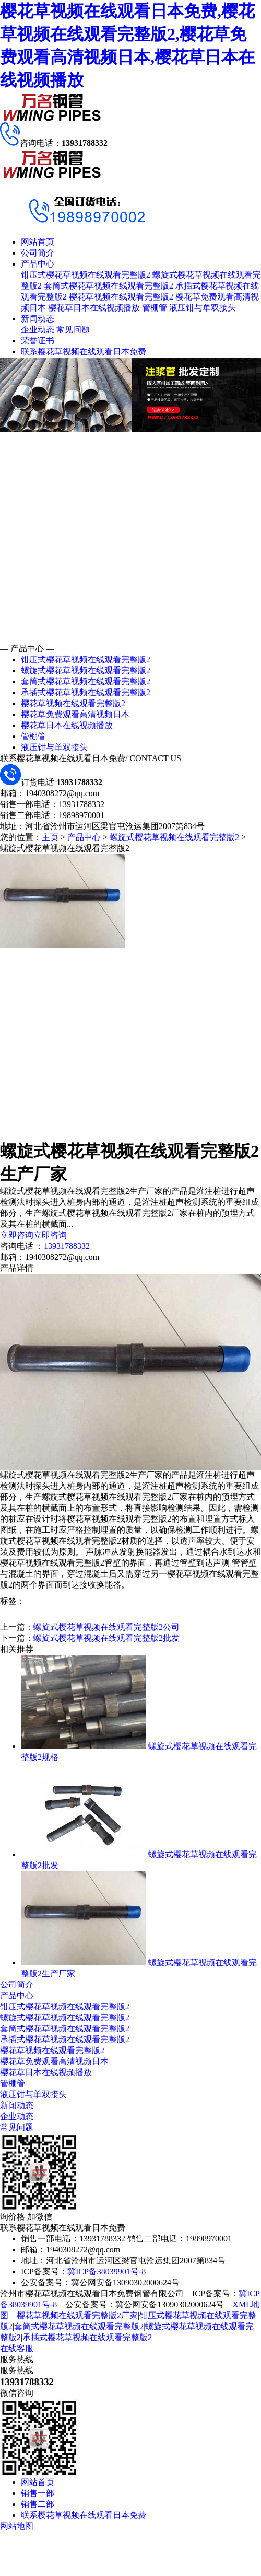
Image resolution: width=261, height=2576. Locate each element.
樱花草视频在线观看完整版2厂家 (77, 2315)
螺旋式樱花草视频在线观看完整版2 (85, 670)
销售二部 (37, 2504)
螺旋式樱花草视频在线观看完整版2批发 (106, 1638)
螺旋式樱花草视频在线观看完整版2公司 (106, 1627)
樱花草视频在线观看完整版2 (121, 296)
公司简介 (37, 252)
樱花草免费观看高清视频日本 (75, 714)
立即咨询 (16, 1234)
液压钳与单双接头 (202, 307)
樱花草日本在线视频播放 (94, 307)
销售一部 (37, 2493)
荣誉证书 (37, 340)
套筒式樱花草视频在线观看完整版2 (108, 285)
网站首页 (37, 241)
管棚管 (154, 307)
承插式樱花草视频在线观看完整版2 (85, 692)
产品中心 (37, 263)
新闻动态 (37, 318)
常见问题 (73, 329)
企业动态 (37, 329)
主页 (50, 837)
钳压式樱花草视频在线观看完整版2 (85, 274)
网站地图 (16, 2526)
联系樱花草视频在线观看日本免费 (83, 351)
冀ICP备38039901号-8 (106, 2271)
